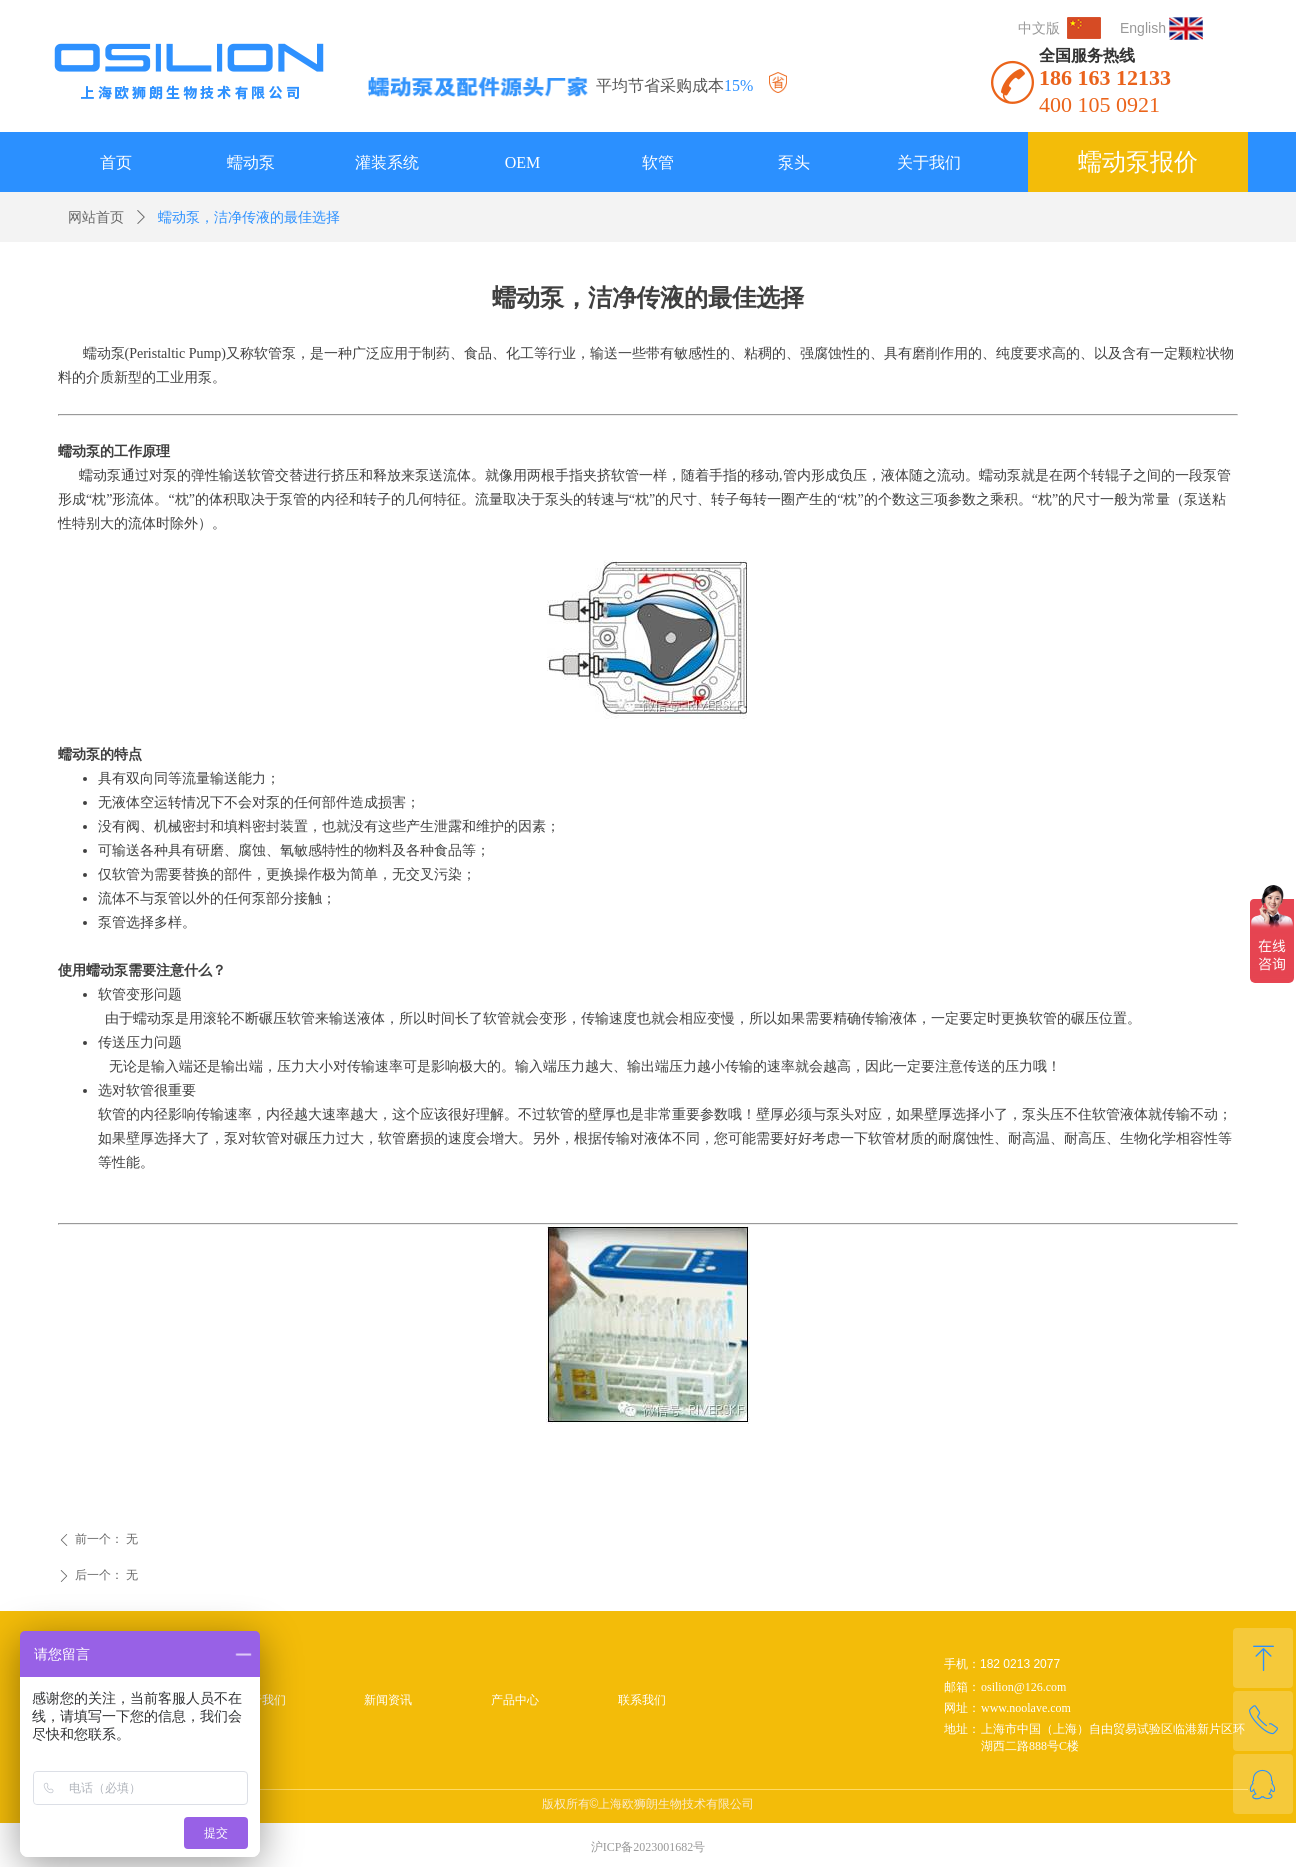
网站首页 (96, 217)
